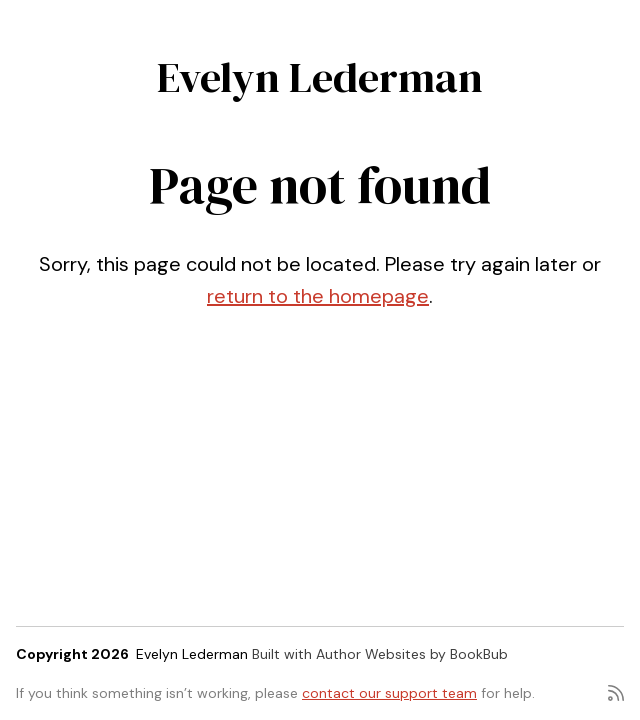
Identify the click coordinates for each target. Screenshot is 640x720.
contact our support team (389, 693)
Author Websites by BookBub (412, 654)
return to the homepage (318, 296)
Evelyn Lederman (320, 77)
